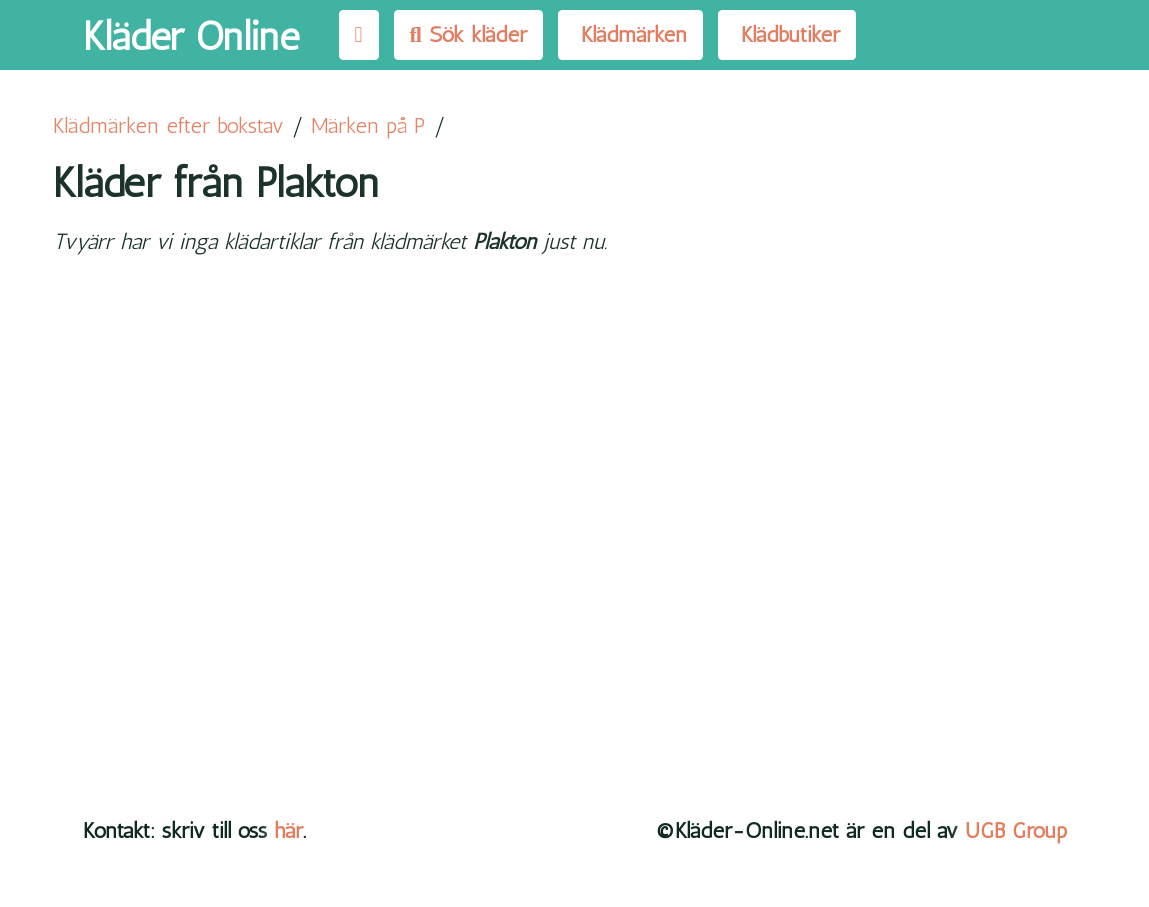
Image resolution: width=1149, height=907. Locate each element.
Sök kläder (468, 34)
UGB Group (1016, 830)
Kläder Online (191, 36)
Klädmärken (630, 34)
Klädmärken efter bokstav (168, 125)
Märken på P (368, 125)
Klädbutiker (787, 34)
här (288, 830)
